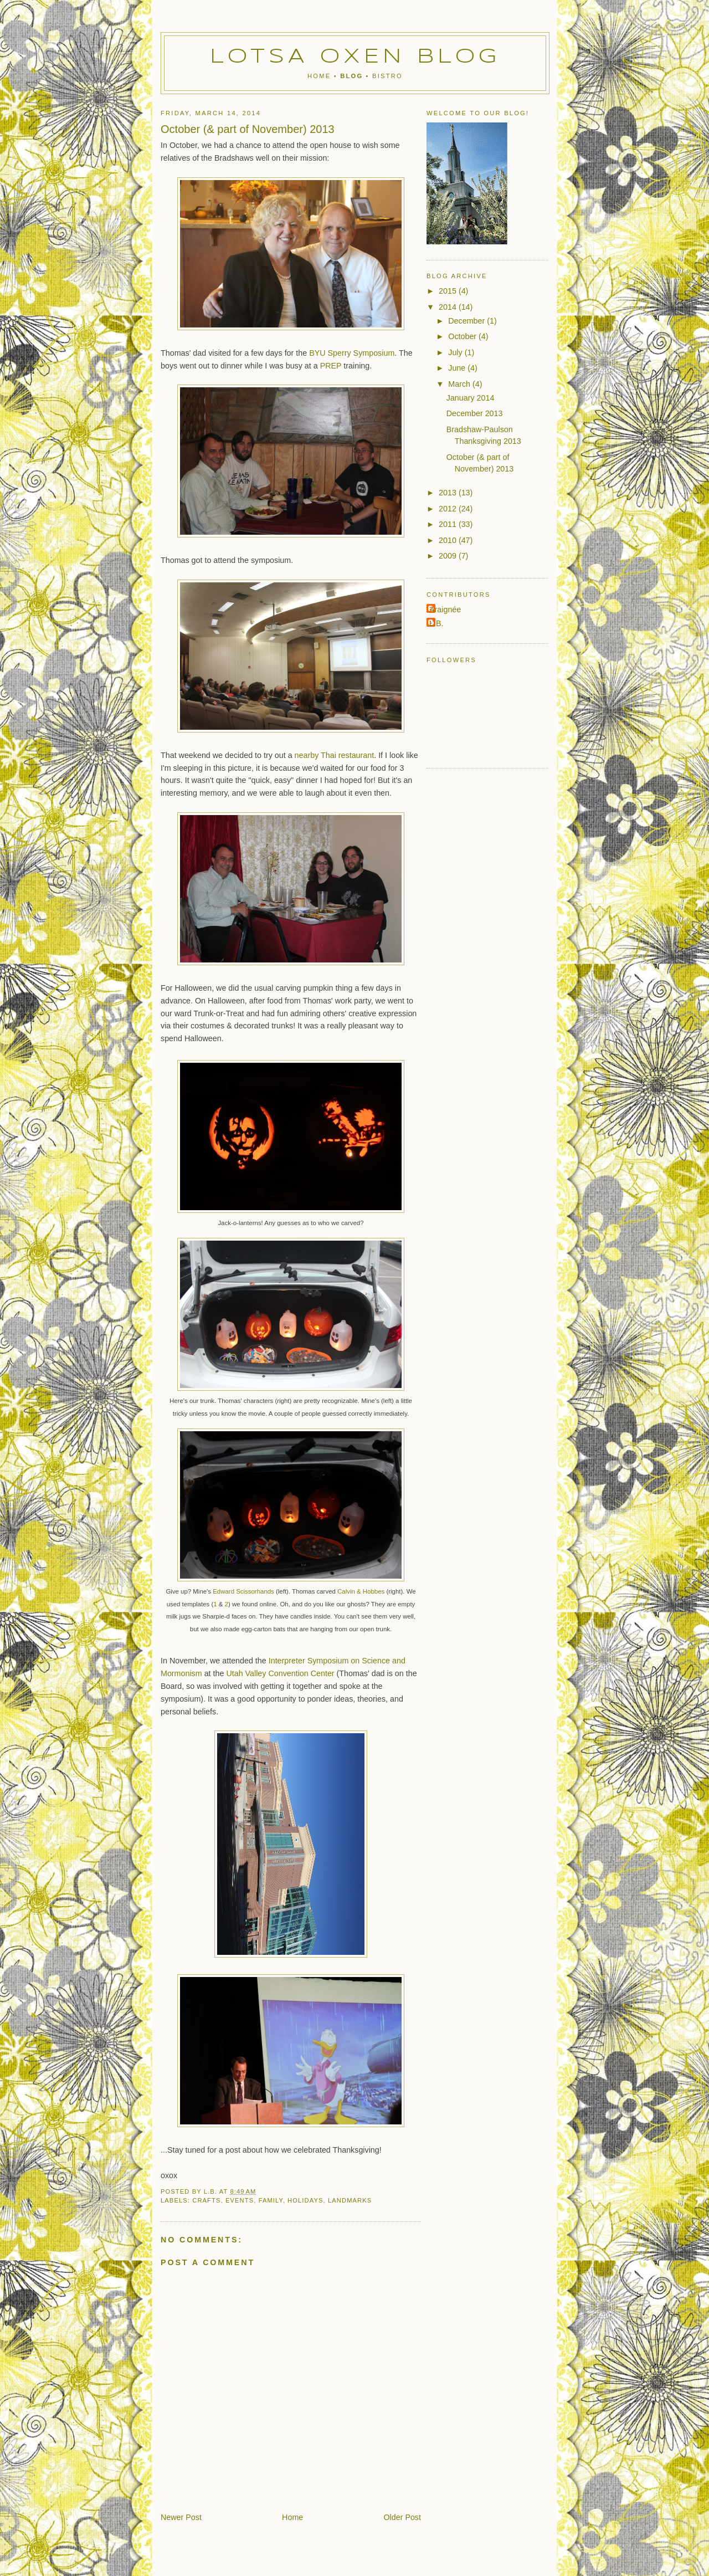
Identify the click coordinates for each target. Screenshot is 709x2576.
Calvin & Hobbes (360, 1591)
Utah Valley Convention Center (280, 1673)
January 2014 (470, 397)
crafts (206, 2200)
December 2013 (474, 413)
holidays (305, 2200)
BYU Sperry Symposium (351, 353)
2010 (449, 540)
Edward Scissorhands (243, 1591)
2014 (449, 307)
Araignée (445, 609)
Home (319, 76)
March (460, 384)
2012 (449, 508)
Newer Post (181, 2517)
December (467, 320)
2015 (449, 290)
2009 (449, 555)
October (463, 336)
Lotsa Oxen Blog (355, 57)
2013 (449, 492)
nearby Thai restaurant (334, 755)
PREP (331, 365)
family (271, 2200)
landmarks (350, 2200)
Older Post (402, 2517)
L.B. (436, 623)
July (456, 352)
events (239, 2200)
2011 (449, 524)
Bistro (387, 76)
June (457, 367)
